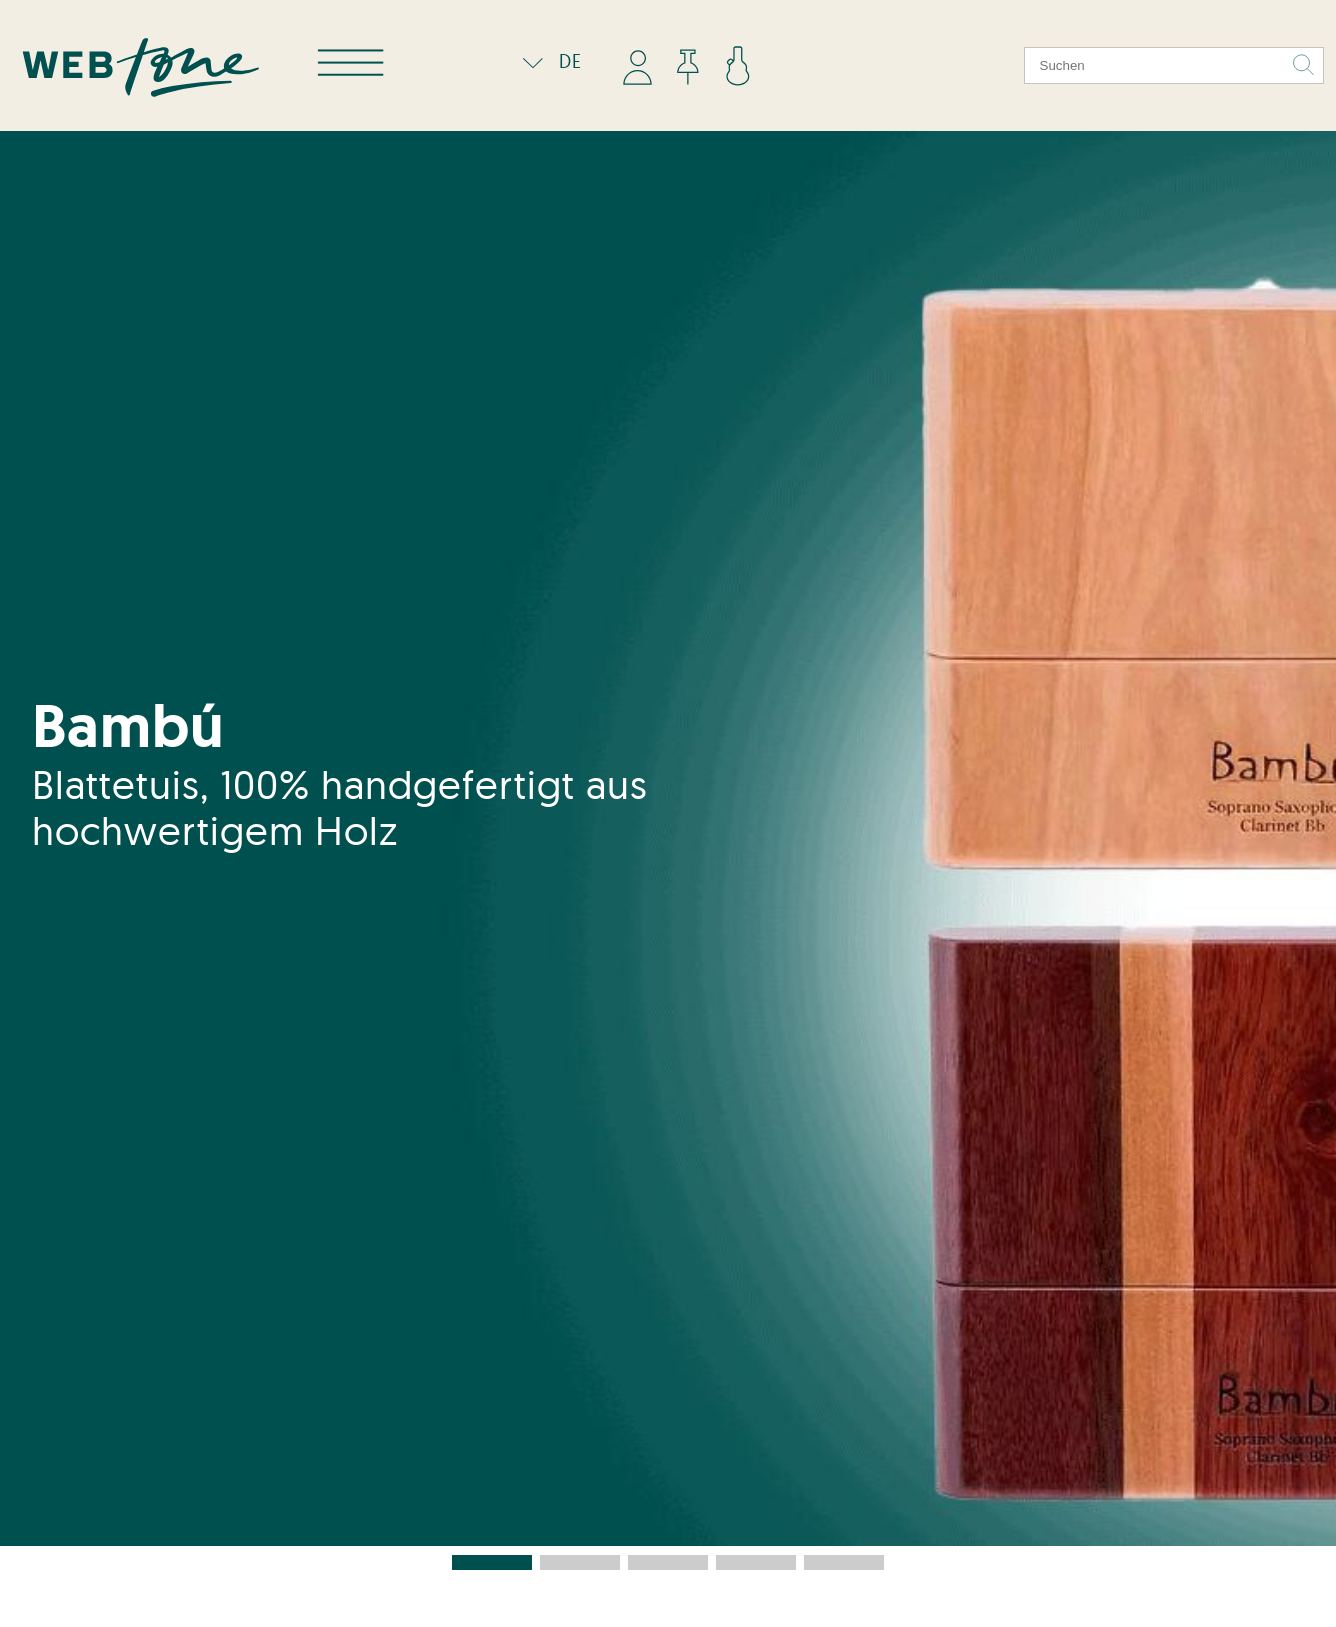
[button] (492, 1562)
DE (547, 61)
